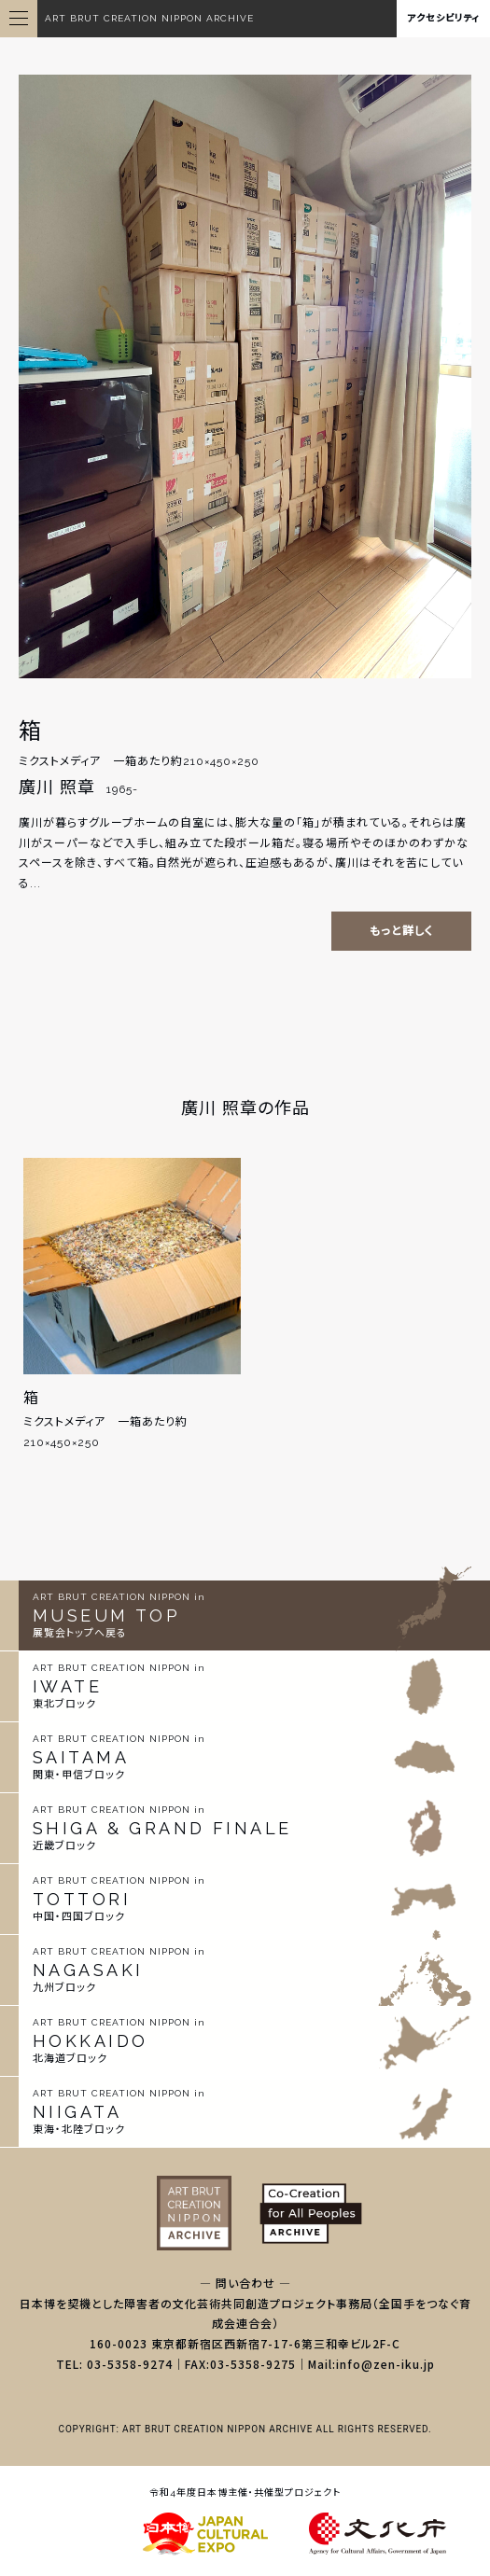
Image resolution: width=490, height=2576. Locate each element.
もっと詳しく (401, 931)
